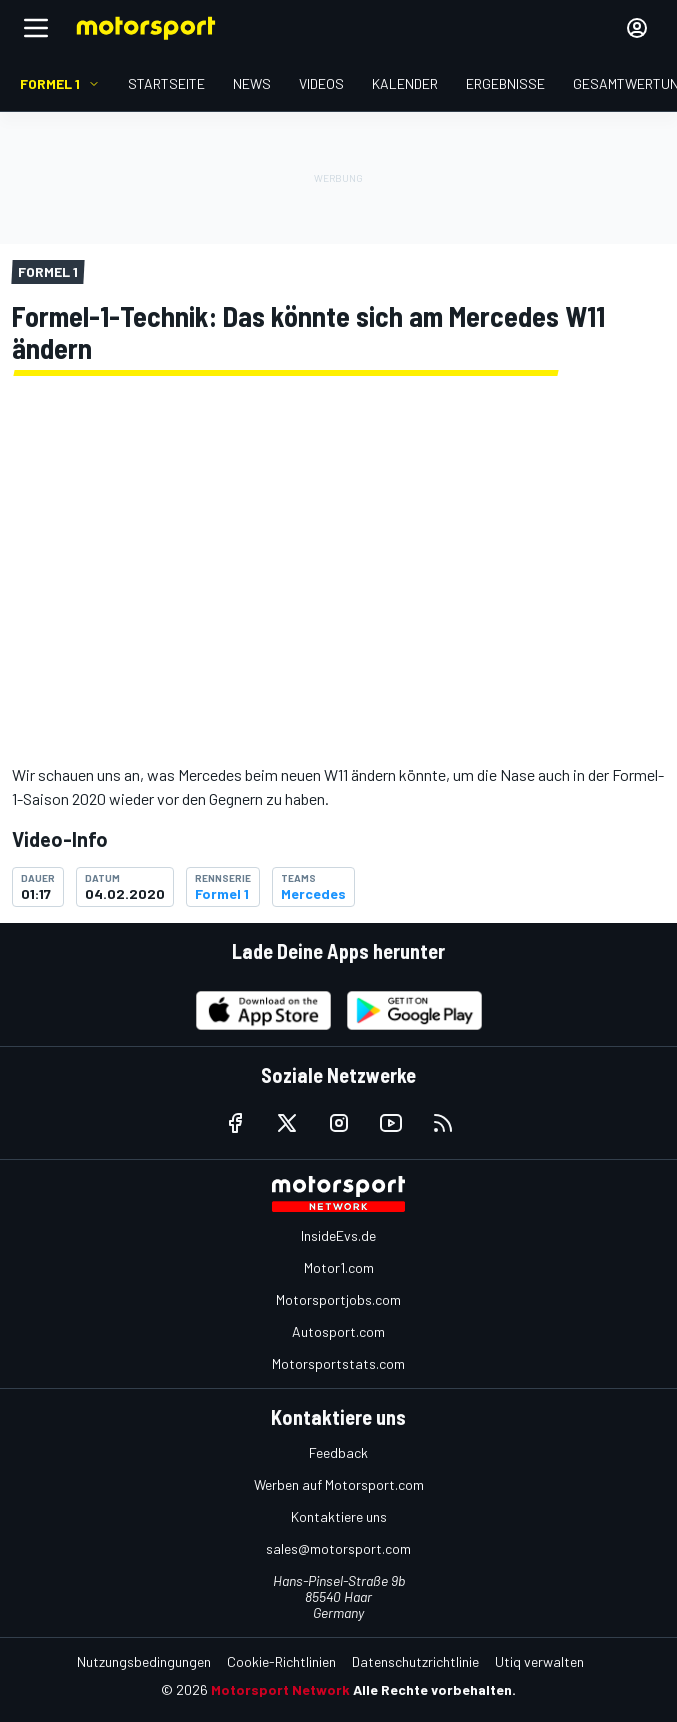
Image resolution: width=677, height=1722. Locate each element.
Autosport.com (338, 1331)
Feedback (338, 1452)
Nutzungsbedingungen (144, 1661)
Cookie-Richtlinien (281, 1661)
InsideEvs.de (338, 1235)
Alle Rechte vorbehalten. (434, 1689)
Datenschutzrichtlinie (415, 1661)
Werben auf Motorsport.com (339, 1484)
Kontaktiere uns (339, 1516)
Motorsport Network (280, 1689)
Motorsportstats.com (338, 1363)
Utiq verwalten (539, 1661)
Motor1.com (339, 1267)
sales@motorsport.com (338, 1548)
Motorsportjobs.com (338, 1299)
